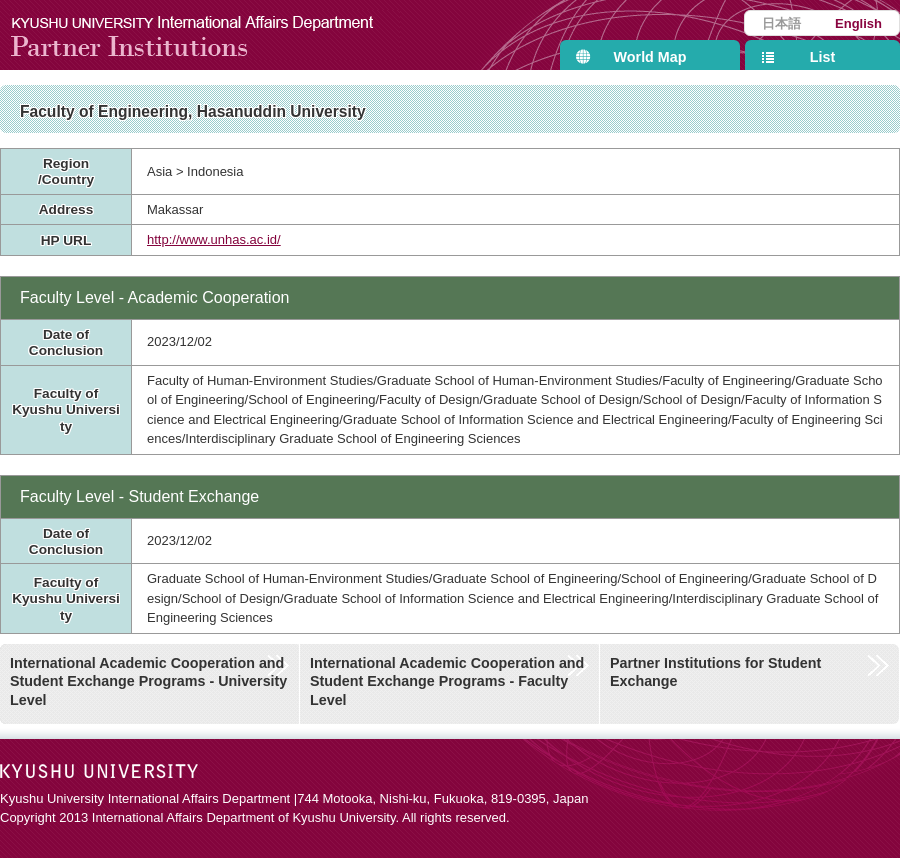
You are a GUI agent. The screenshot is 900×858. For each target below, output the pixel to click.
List (822, 57)
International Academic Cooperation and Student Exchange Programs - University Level (148, 681)
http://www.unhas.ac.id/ (214, 239)
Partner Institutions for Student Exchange (715, 672)
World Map (650, 57)
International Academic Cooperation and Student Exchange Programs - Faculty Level (447, 681)
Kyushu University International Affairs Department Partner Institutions (205, 35)
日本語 (781, 23)
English (858, 23)
